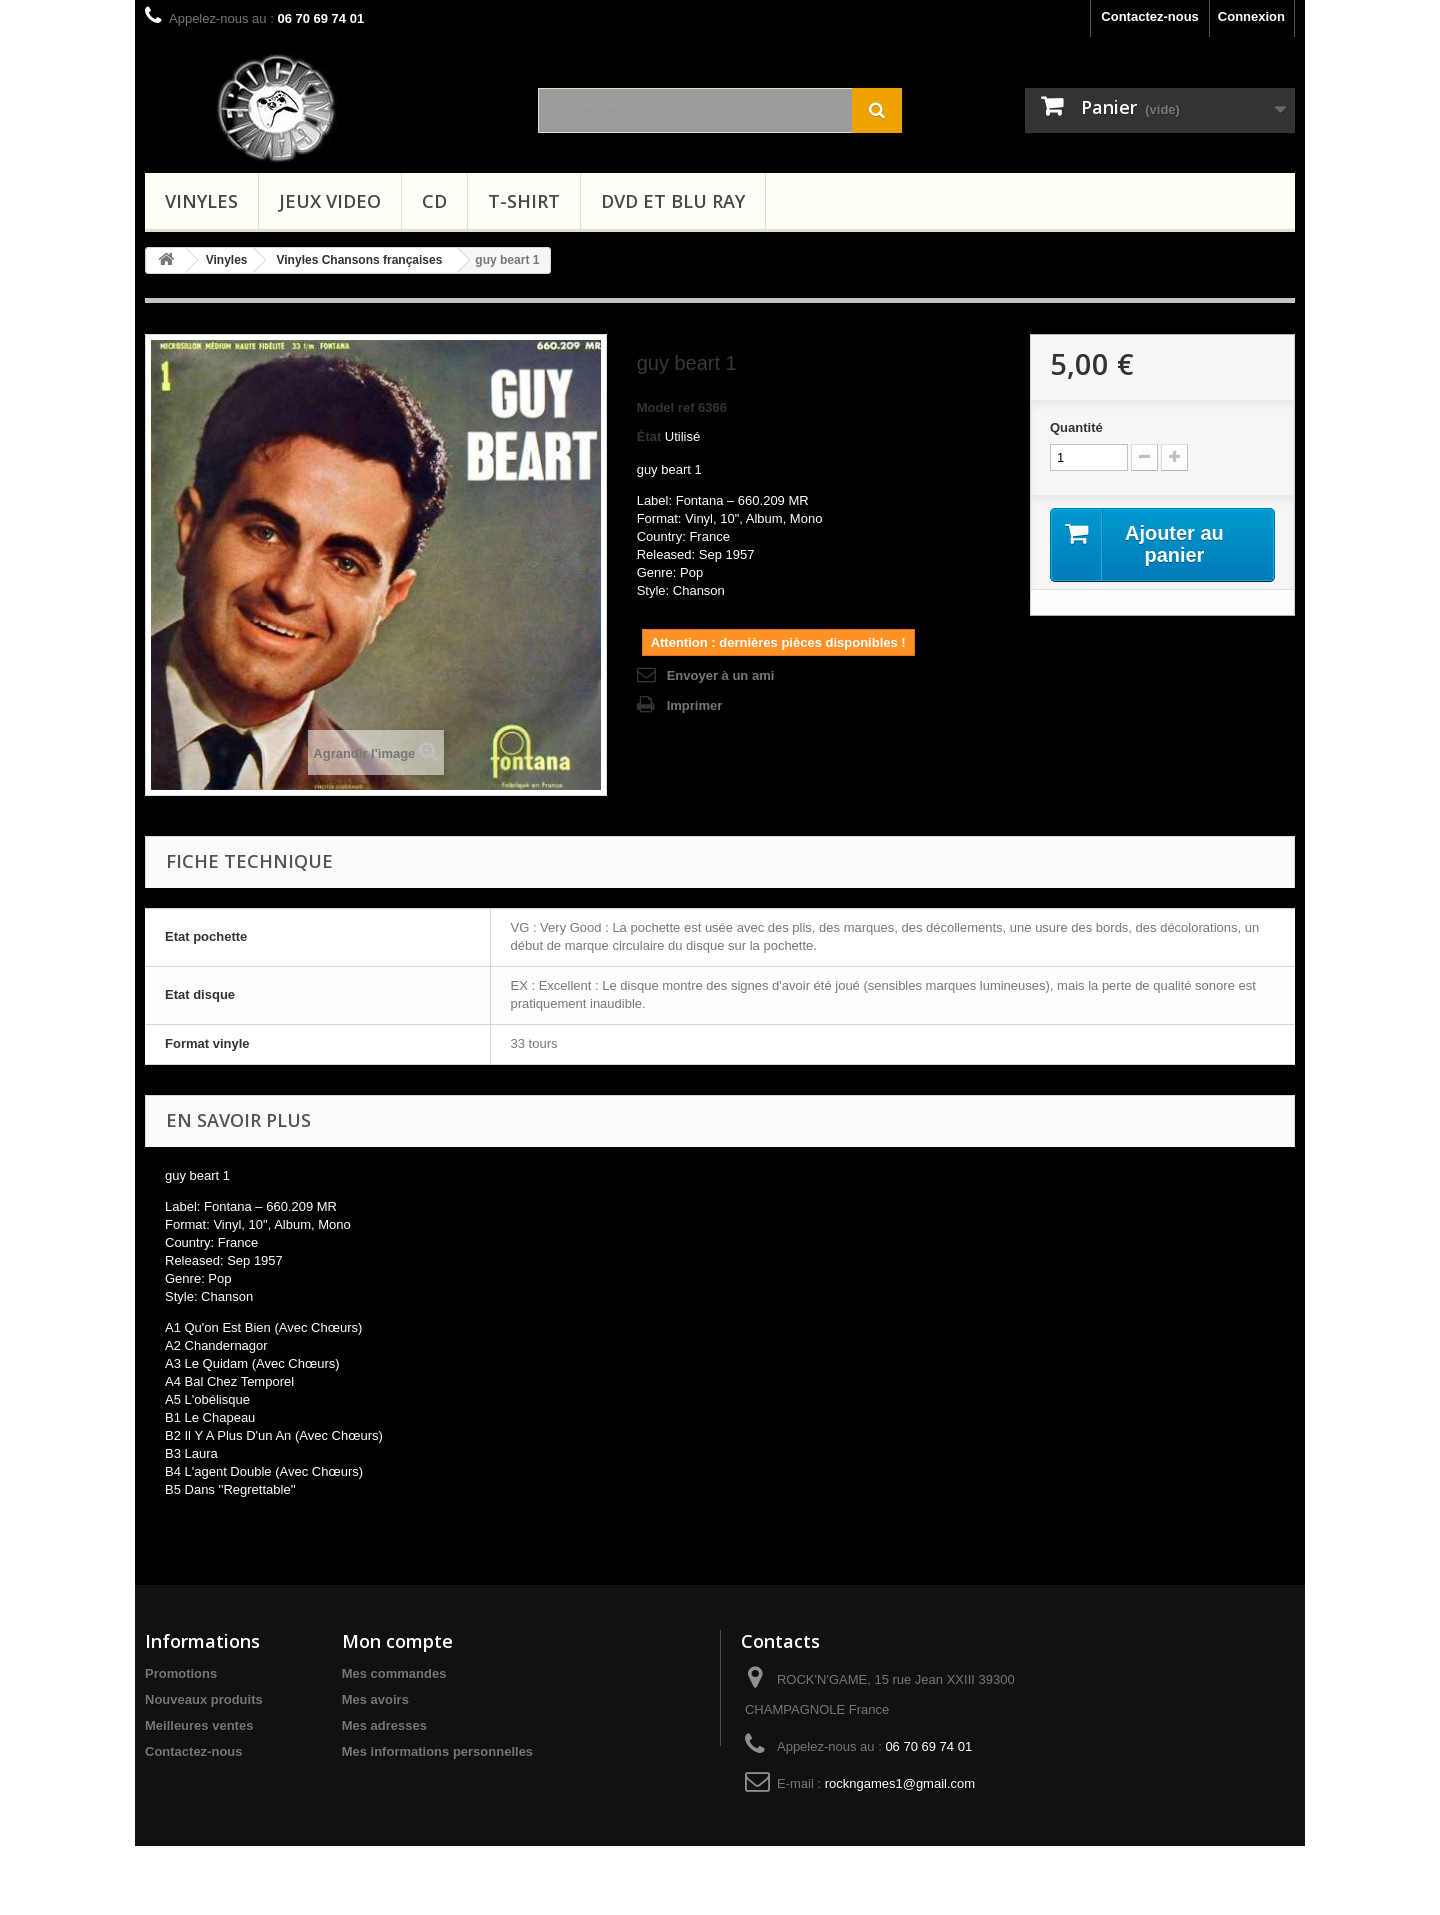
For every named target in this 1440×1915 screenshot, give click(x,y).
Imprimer (695, 705)
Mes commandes (394, 1673)
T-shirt (524, 201)
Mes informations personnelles (437, 1751)
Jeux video (330, 201)
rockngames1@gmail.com (900, 1783)
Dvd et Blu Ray (673, 201)
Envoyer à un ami (721, 675)
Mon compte (397, 1641)
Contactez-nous (1150, 16)
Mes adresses (384, 1725)
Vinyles (201, 201)
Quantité (1076, 427)
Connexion (1251, 16)
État (649, 436)
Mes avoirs (375, 1699)
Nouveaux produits (204, 1699)
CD (434, 201)
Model (656, 407)
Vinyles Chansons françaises (360, 260)
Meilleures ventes (199, 1725)
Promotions (181, 1673)
